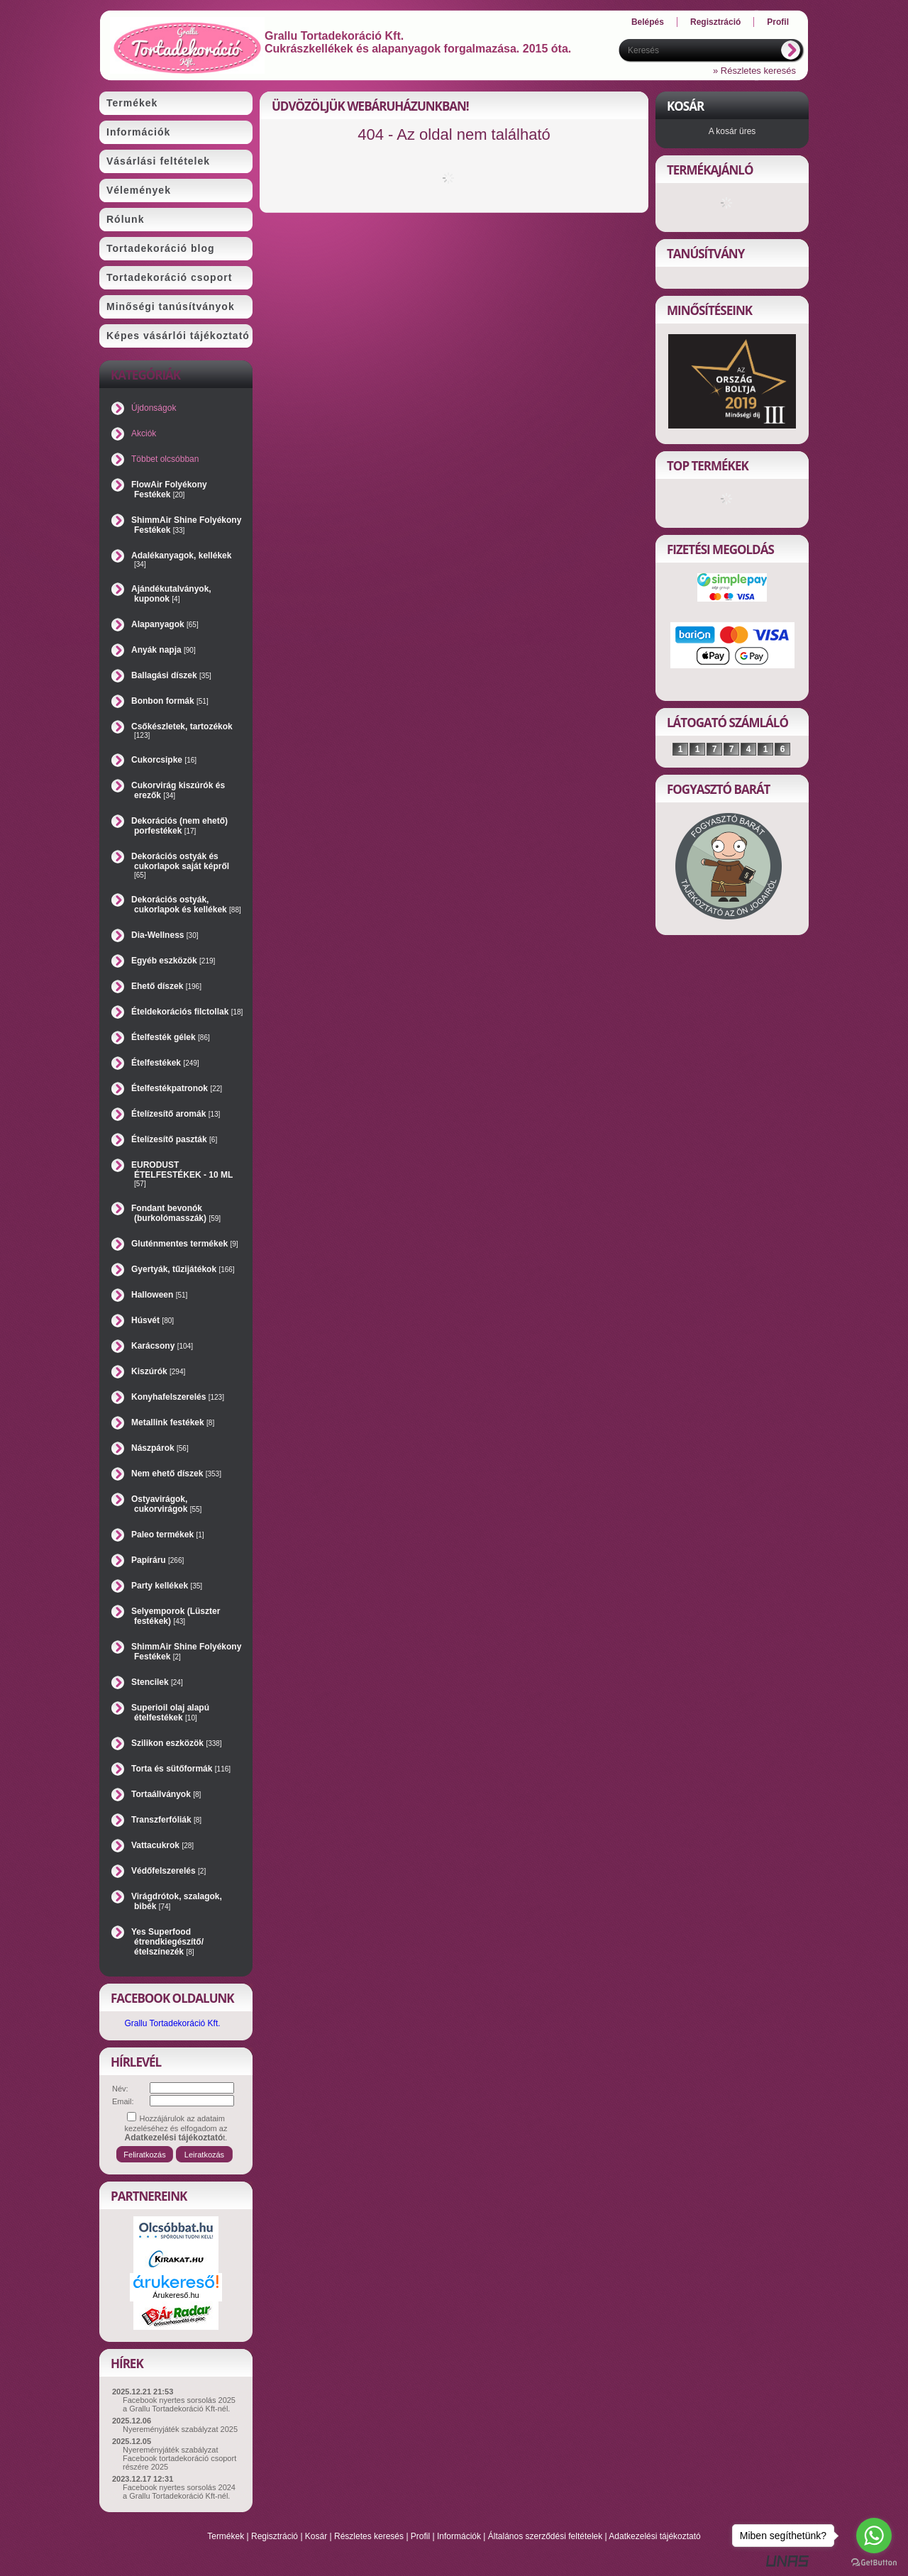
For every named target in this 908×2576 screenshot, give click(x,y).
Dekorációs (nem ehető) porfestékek (179, 826)
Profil (420, 2536)
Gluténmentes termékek (184, 1244)
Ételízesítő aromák (175, 1114)
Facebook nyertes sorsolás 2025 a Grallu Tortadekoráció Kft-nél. (179, 2404)
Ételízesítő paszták (174, 1139)
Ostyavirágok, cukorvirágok (166, 1504)
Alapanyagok (165, 624)
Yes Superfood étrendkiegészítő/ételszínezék (167, 1942)
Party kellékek (166, 1586)
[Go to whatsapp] (874, 2535)
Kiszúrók (158, 1371)
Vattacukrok (162, 1845)
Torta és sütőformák (181, 1769)
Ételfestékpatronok (176, 1088)
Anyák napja (163, 650)
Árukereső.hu (176, 2295)
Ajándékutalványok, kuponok (171, 594)
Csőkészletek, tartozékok (182, 730)
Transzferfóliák (166, 1820)
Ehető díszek (166, 986)
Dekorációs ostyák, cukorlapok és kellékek (186, 904)
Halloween (159, 1295)
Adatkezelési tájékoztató (654, 2536)
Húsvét (152, 1320)
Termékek (225, 2536)
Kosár (316, 2536)
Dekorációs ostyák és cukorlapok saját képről (180, 865)
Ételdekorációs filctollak (187, 1012)
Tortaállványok (166, 1794)
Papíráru (157, 1560)
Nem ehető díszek (176, 1473)
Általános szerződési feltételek (545, 2536)
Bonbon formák (170, 701)
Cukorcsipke (163, 760)
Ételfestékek (165, 1063)
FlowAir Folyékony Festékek (169, 489)
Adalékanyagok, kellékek (181, 559)
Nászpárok (160, 1448)
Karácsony (162, 1346)
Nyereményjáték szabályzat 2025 (180, 2429)
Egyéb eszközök (173, 961)
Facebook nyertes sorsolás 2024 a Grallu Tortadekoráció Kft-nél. (179, 2491)
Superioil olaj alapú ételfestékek (170, 1713)
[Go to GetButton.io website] (874, 2562)
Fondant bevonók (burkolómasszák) (176, 1213)
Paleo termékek (167, 1534)
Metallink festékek (172, 1422)
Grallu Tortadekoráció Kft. (172, 2023)
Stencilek (157, 1682)
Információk (459, 2536)
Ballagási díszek (171, 675)
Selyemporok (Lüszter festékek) (175, 1616)
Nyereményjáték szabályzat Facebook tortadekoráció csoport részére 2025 (179, 2458)
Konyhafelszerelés (177, 1397)
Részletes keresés (369, 2536)
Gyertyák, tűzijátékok (183, 1269)
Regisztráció (274, 2536)
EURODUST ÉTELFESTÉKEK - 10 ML (182, 1174)
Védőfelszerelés (168, 1871)
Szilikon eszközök (176, 1743)
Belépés (647, 22)
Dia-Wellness (165, 935)
